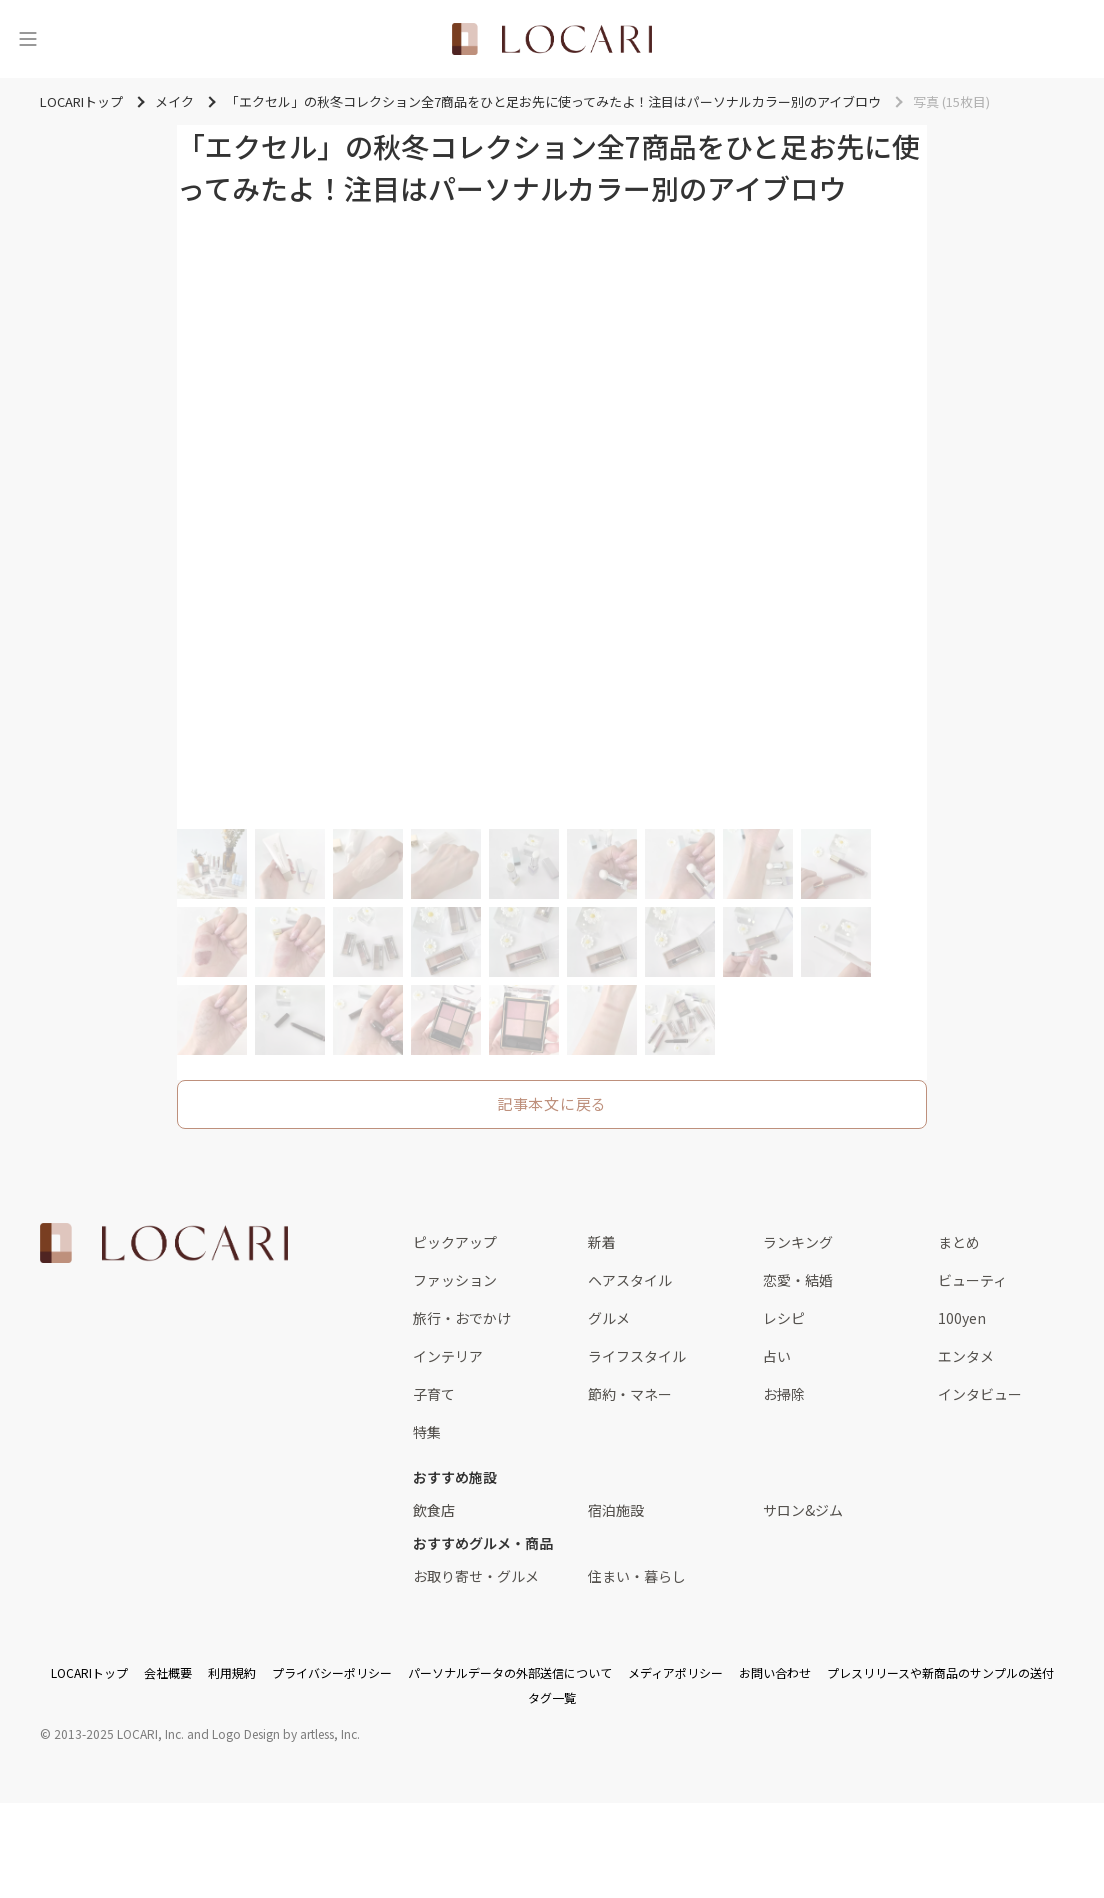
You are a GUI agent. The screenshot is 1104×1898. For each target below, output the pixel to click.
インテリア (448, 1356)
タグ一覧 (552, 1697)
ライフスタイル (637, 1356)
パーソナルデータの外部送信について (510, 1672)
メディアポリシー (675, 1672)
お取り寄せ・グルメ (476, 1576)
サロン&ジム (803, 1510)
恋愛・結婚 (798, 1280)
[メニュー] (28, 39)
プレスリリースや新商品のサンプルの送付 (940, 1672)
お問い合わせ (775, 1672)
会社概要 (168, 1672)
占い (777, 1356)
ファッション (455, 1280)
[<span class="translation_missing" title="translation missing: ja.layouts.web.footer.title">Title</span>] (164, 1243)
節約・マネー (630, 1394)
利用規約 (232, 1672)
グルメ (609, 1318)
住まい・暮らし (637, 1576)
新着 (602, 1242)
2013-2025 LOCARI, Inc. (119, 1733)
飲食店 (434, 1510)
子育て (434, 1394)
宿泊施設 (616, 1510)
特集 (427, 1432)
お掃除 (784, 1394)
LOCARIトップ (89, 1672)
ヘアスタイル (630, 1280)
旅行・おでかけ (462, 1318)
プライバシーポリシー (332, 1672)
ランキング (798, 1242)
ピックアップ (455, 1242)
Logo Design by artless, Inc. (286, 1733)
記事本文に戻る (552, 1103)
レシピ (784, 1318)
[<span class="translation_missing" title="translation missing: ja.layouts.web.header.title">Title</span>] (552, 39)
